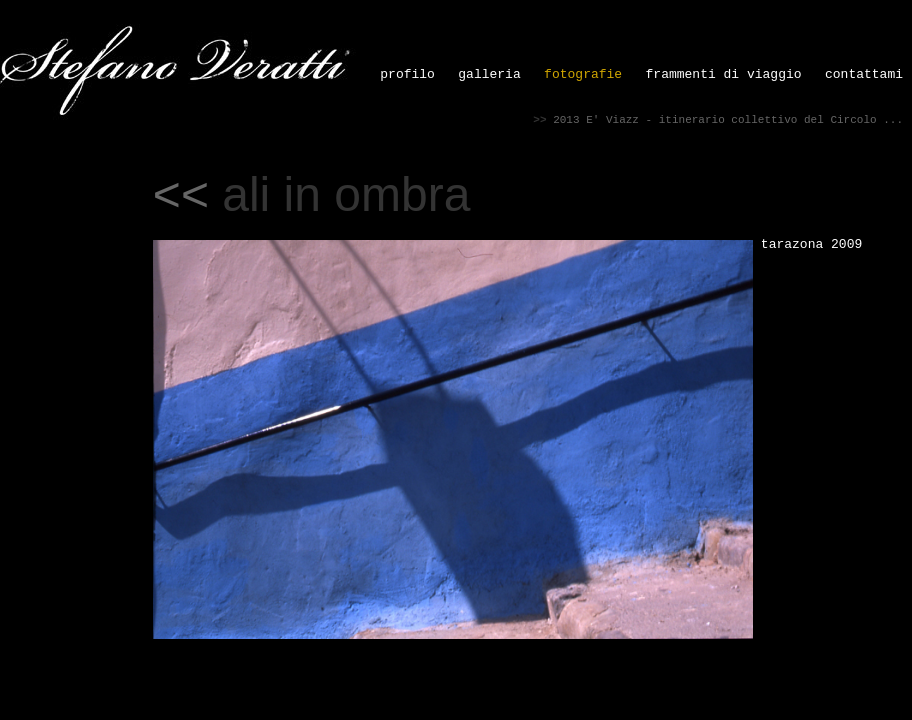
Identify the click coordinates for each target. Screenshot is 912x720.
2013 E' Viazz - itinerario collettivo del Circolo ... (728, 120)
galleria (489, 74)
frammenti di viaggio (724, 74)
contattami (864, 74)
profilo (407, 74)
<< (181, 194)
